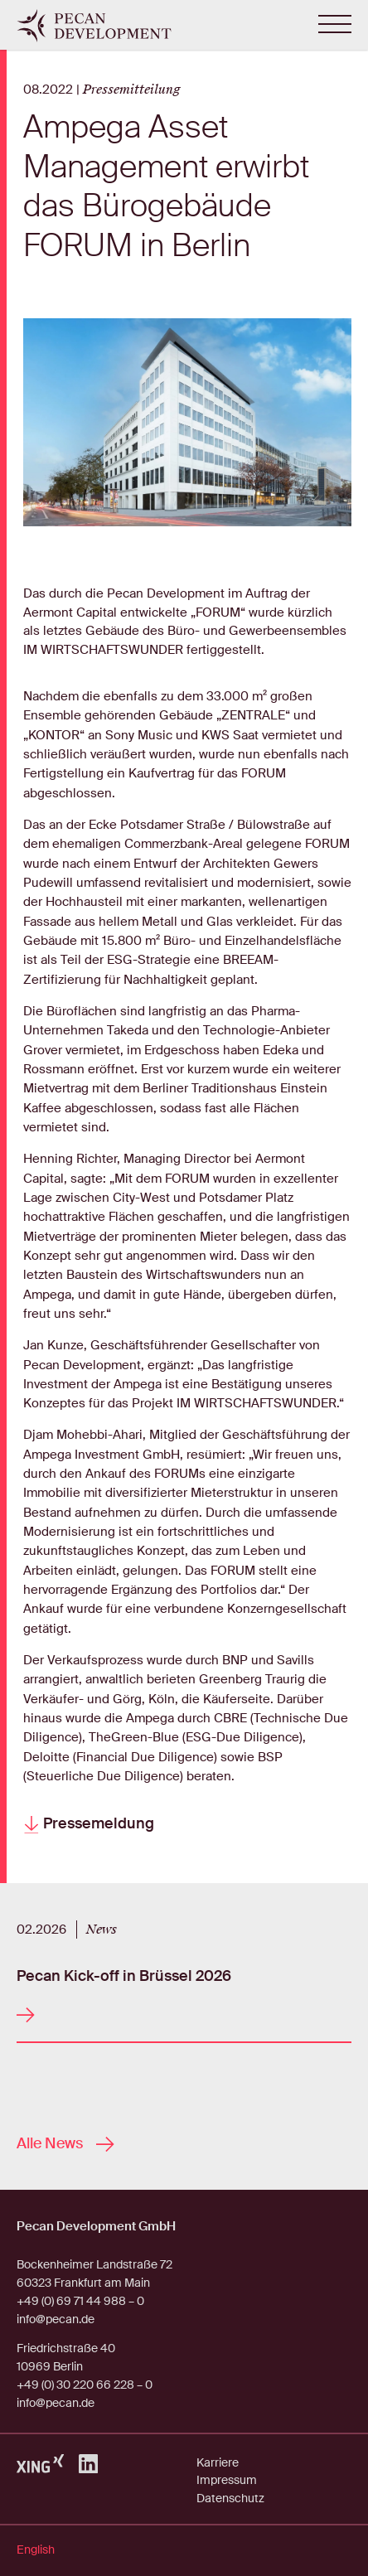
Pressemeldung (88, 1824)
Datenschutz (230, 2498)
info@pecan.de (55, 2319)
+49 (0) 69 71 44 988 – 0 (80, 2300)
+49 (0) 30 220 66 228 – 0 (85, 2384)
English (36, 2549)
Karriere (217, 2462)
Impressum (226, 2479)
